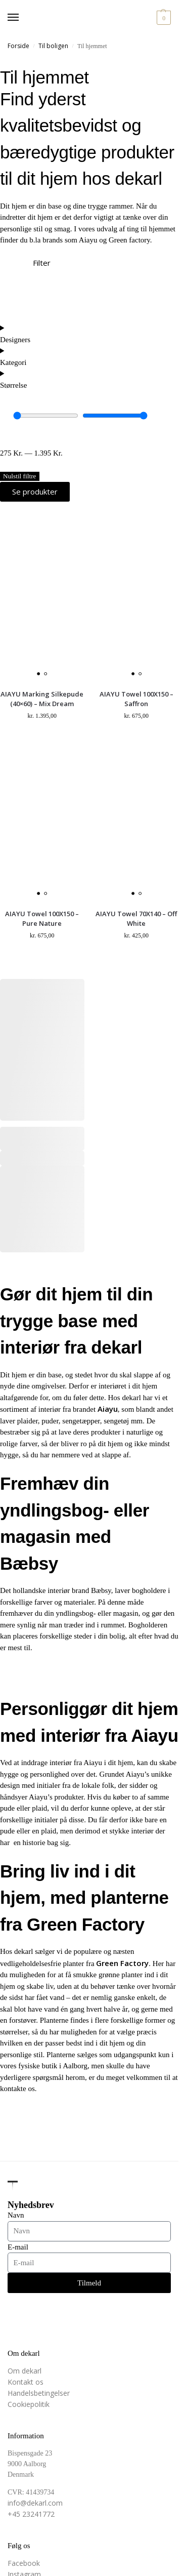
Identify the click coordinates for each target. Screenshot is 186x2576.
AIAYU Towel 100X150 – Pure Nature (42, 918)
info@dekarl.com (35, 2503)
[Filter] (12, 269)
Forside (18, 46)
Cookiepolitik (29, 2404)
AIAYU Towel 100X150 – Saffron (136, 699)
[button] (162, 18)
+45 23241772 (31, 2514)
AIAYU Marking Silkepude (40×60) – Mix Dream (42, 699)
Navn (16, 2215)
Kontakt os (25, 2382)
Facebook (24, 2563)
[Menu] (23, 17)
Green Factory (122, 1963)
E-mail (18, 2247)
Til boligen (53, 46)
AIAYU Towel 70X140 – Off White (136, 918)
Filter (42, 263)
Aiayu (108, 1409)
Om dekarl (24, 2371)
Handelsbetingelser (39, 2393)
